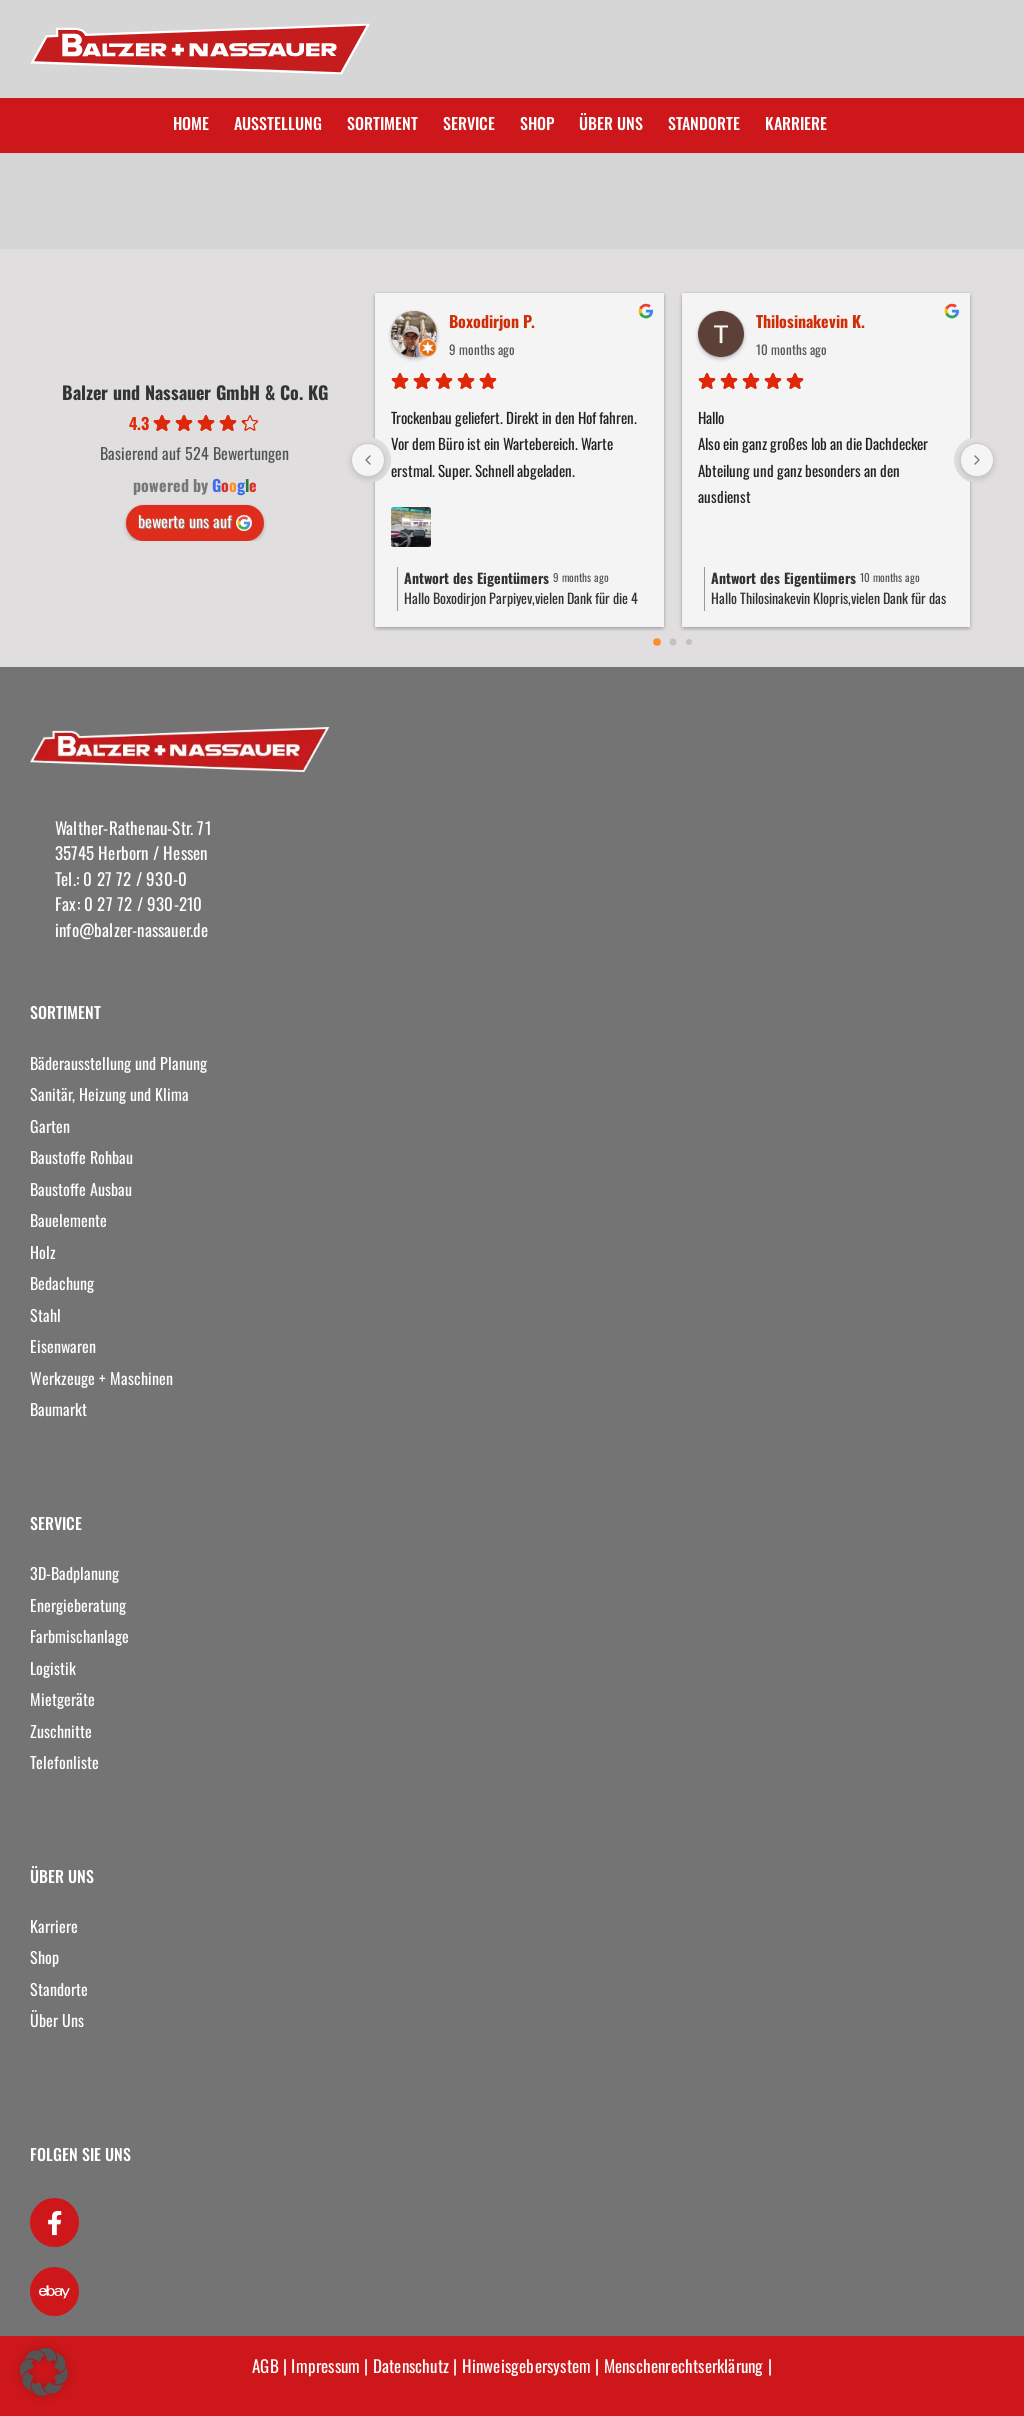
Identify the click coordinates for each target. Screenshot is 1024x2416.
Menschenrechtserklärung (684, 2365)
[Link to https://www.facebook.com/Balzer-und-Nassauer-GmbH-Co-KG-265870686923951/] (54, 2222)
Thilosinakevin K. (810, 321)
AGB (265, 2365)
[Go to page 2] (689, 642)
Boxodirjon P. (492, 321)
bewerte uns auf (195, 521)
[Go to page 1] (672, 642)
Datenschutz (411, 2365)
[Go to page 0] (657, 642)
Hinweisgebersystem (527, 2365)
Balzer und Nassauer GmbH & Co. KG (195, 392)
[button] (44, 2372)
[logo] (180, 735)
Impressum (325, 2365)
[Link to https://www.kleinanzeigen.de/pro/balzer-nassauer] (54, 2291)
